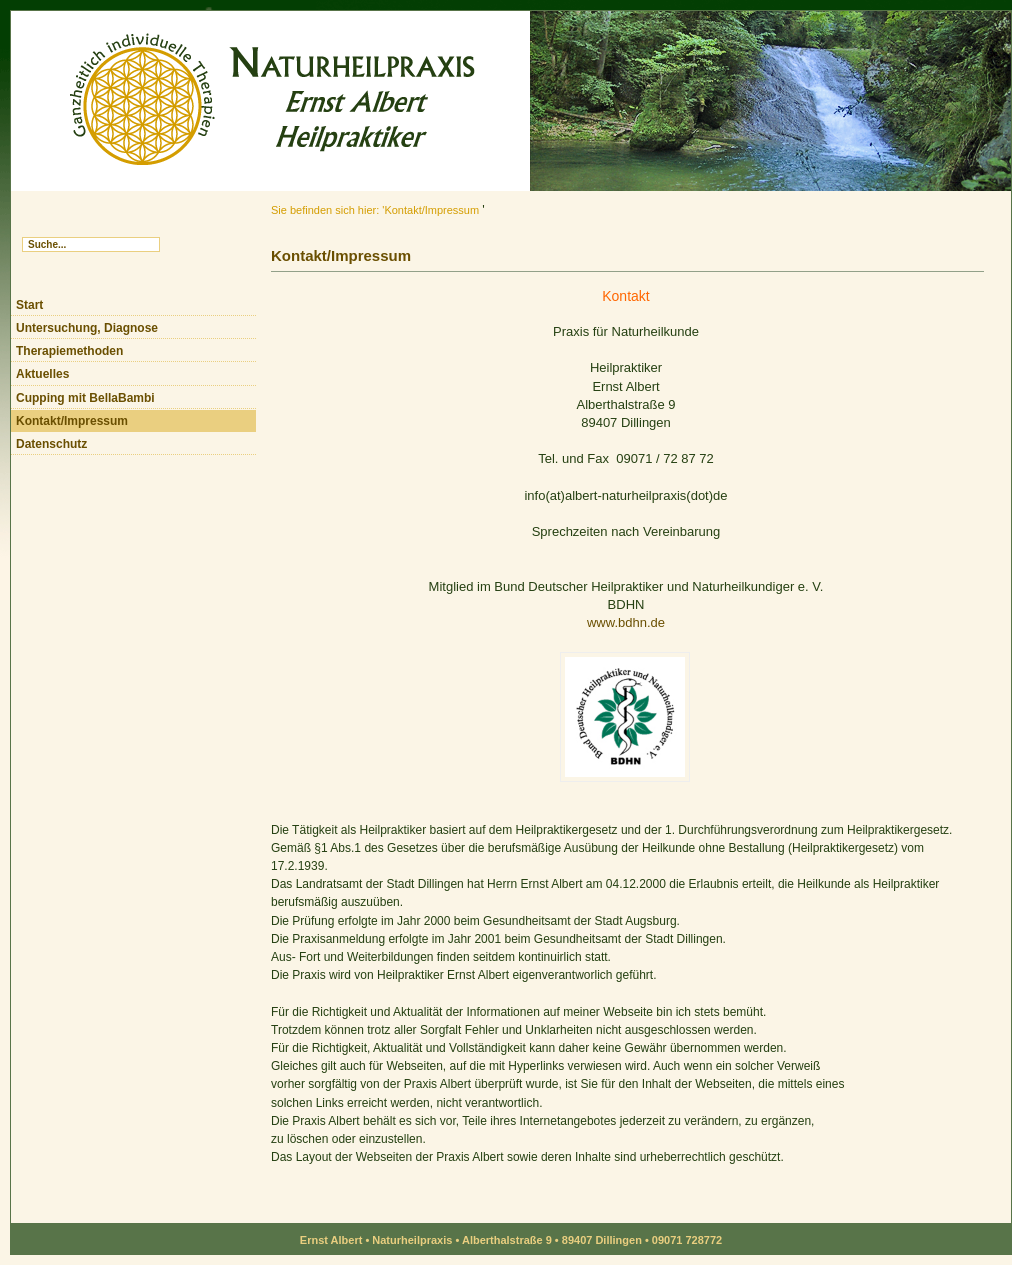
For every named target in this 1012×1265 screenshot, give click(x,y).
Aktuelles (42, 374)
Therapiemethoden (69, 351)
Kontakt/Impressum (72, 421)
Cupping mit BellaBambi (85, 398)
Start (29, 305)
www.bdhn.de (626, 622)
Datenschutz (51, 444)
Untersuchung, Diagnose (87, 328)
